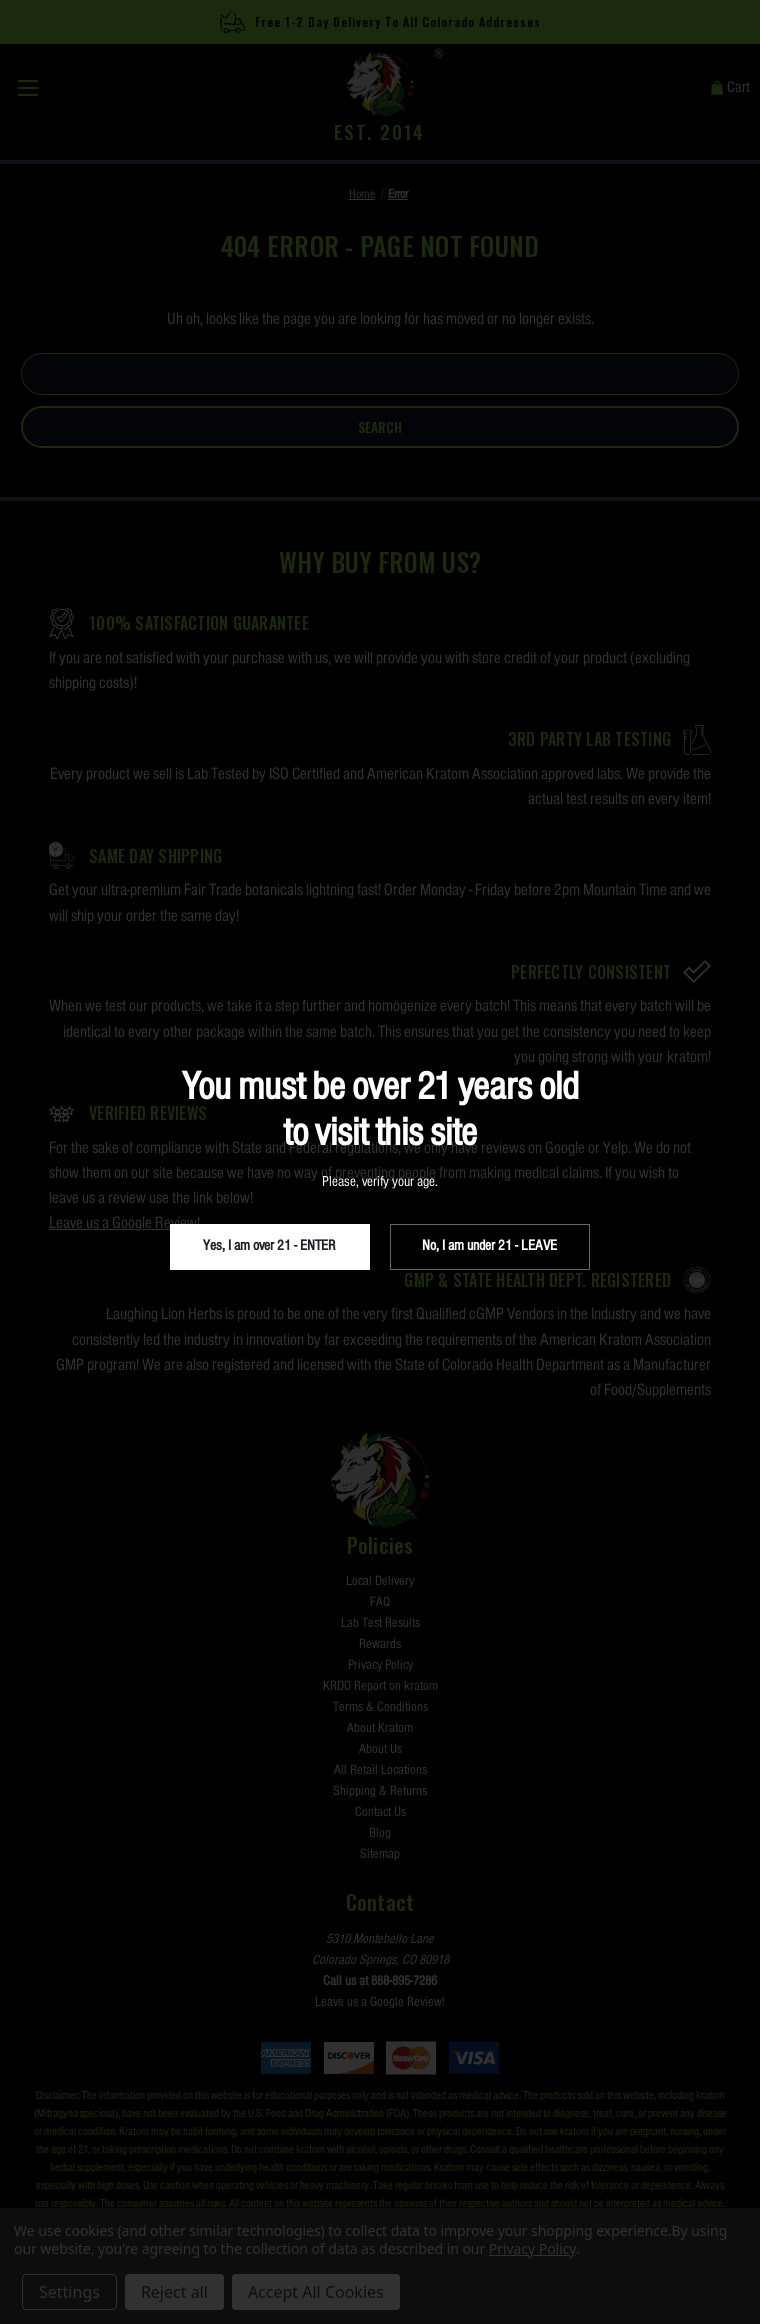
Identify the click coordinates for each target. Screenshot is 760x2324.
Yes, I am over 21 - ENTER (269, 1246)
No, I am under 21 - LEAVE (489, 1246)
